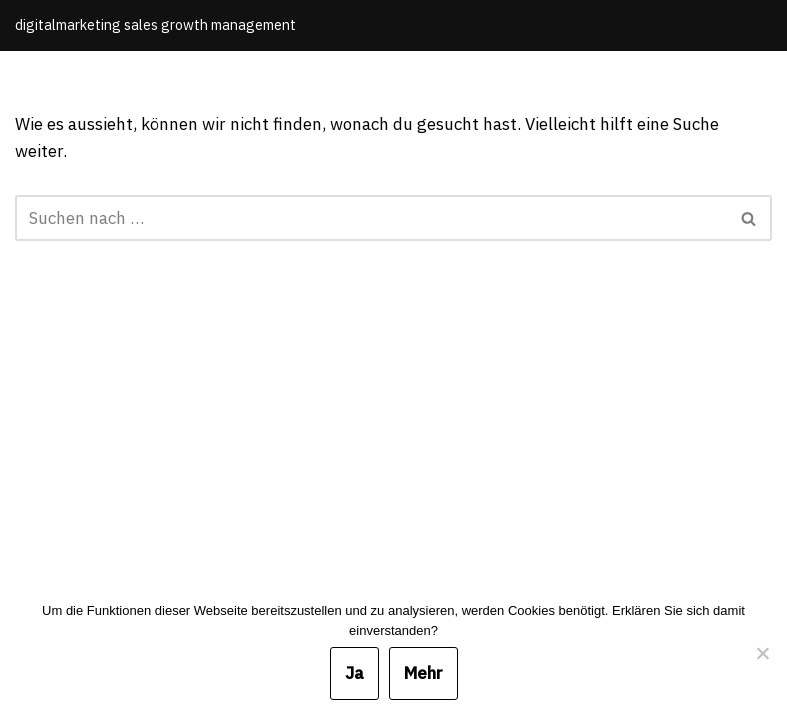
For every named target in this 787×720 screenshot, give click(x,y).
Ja (354, 673)
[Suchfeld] (371, 218)
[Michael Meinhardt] (155, 25)
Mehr (423, 673)
